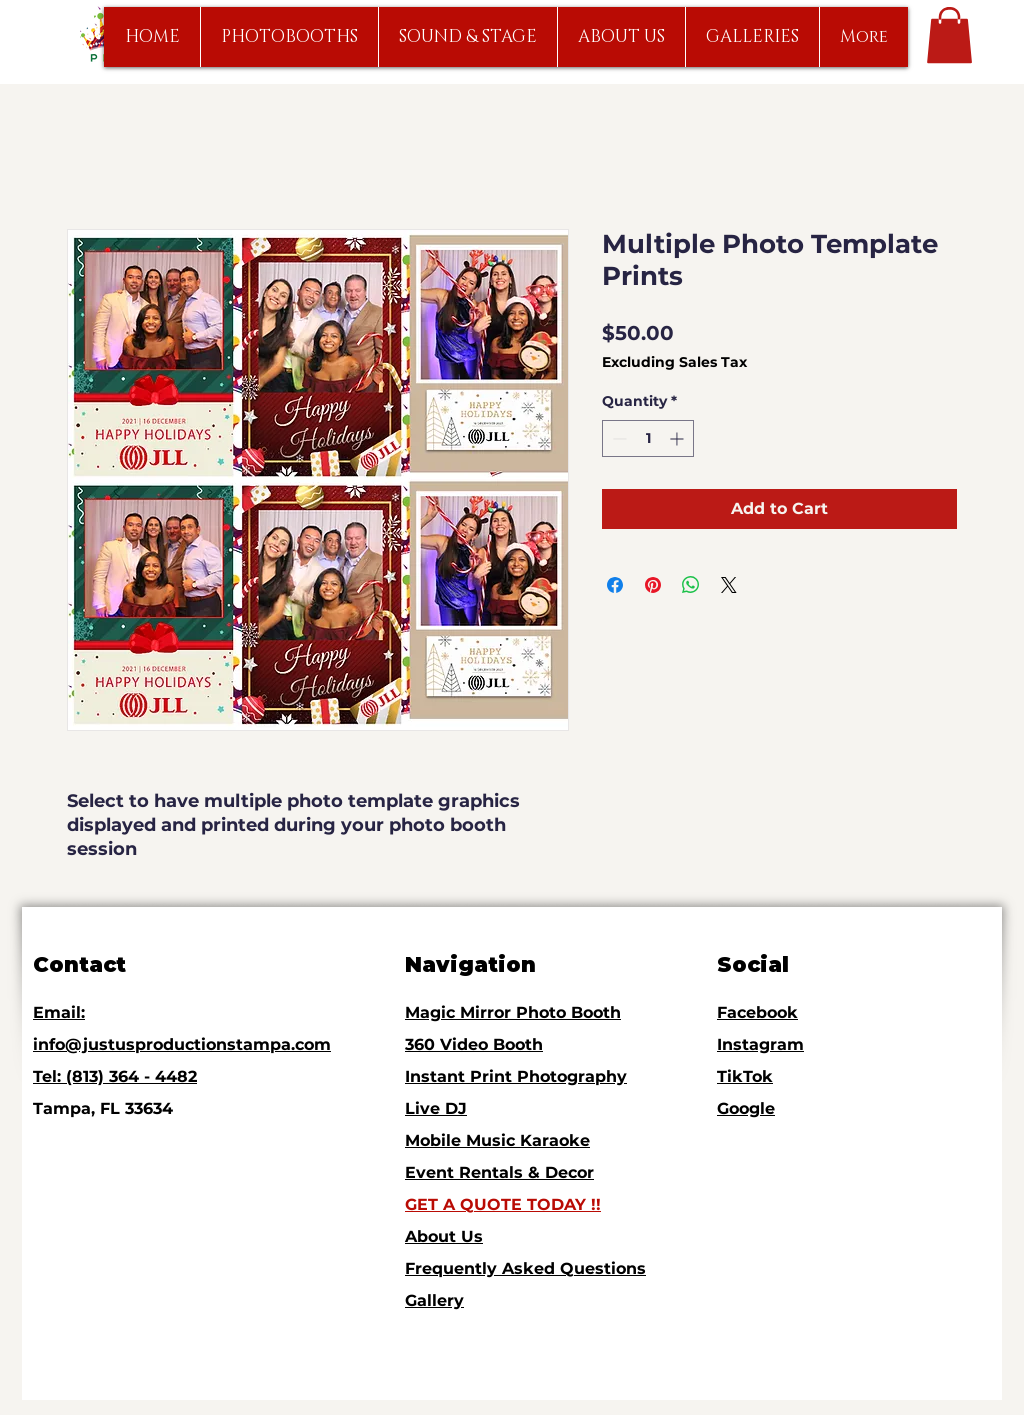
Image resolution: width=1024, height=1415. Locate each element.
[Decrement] (617, 438)
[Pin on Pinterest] (653, 585)
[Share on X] (729, 585)
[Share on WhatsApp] (691, 585)
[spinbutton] (648, 438)
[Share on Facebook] (615, 585)
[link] (949, 35)
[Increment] (678, 438)
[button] (289, 37)
